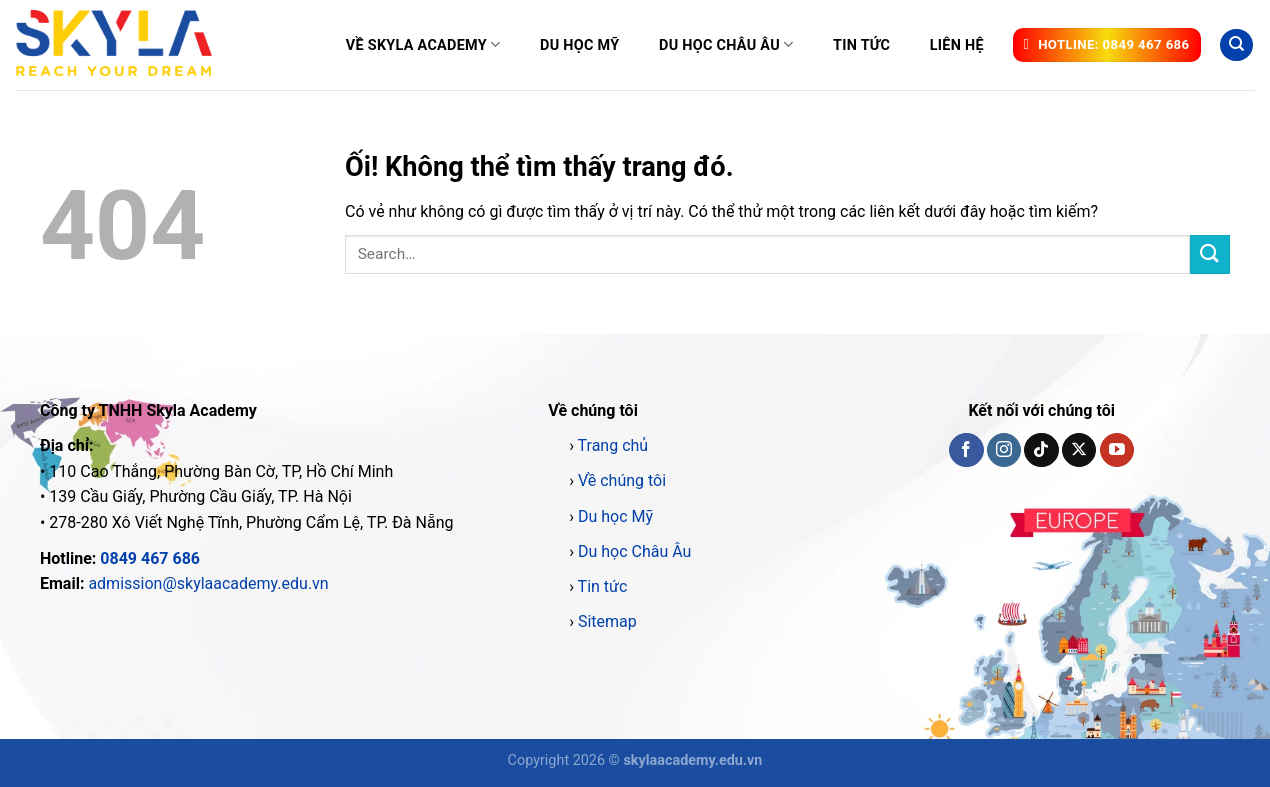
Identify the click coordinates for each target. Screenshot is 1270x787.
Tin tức (861, 45)
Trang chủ (613, 445)
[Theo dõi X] (1079, 450)
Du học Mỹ (579, 45)
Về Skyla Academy (423, 44)
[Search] (1236, 45)
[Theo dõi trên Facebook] (966, 450)
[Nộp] (1210, 254)
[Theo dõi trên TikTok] (1041, 450)
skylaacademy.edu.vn (692, 760)
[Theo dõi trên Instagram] (1004, 450)
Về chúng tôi (622, 480)
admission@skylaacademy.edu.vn (208, 583)
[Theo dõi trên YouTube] (1117, 450)
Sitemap (607, 621)
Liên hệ (957, 45)
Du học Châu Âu (726, 44)
